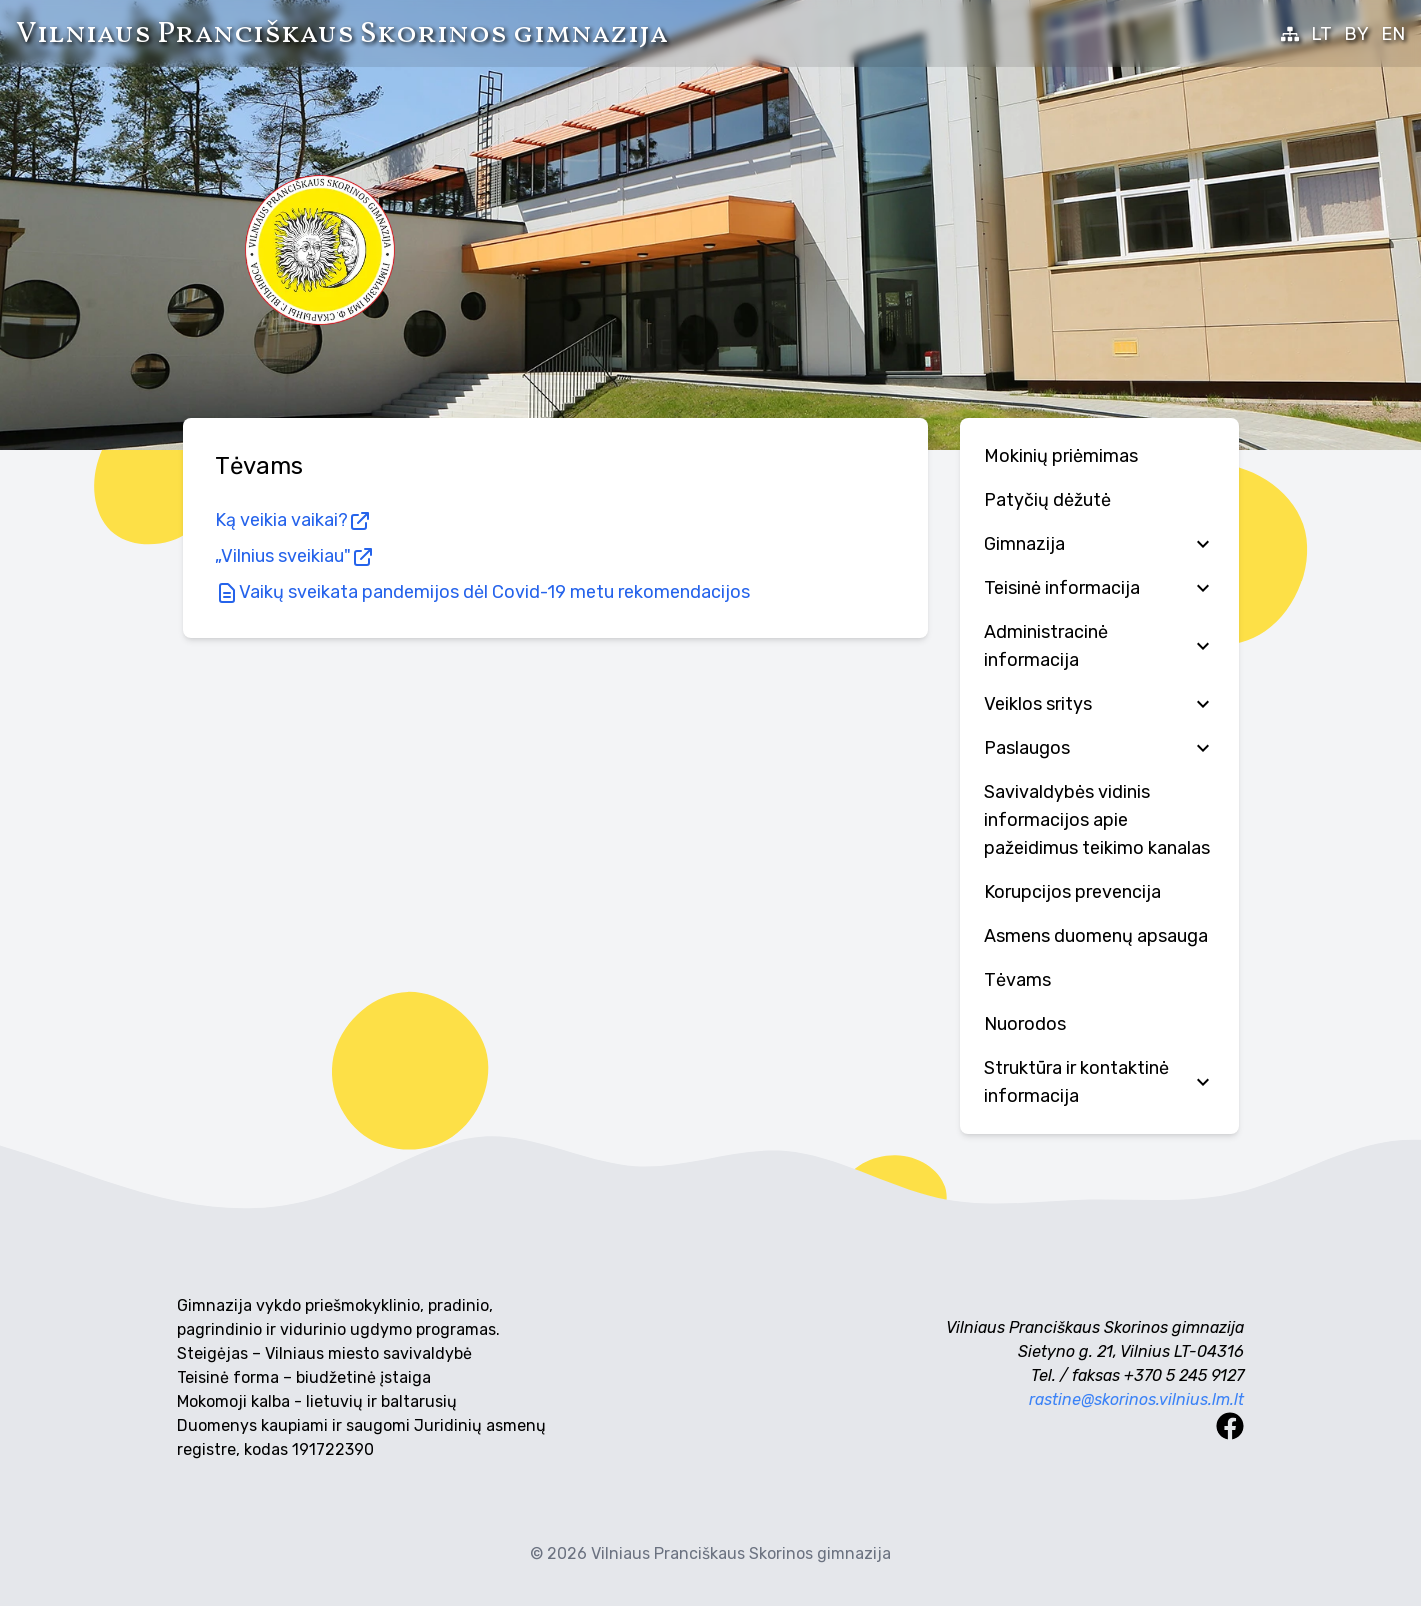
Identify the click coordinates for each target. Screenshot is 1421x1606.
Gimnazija (1099, 544)
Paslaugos (1099, 748)
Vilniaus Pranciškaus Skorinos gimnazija (342, 34)
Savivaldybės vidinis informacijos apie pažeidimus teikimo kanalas (1097, 820)
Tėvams (1017, 980)
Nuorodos (1025, 1024)
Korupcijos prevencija (1072, 892)
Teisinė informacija (1099, 588)
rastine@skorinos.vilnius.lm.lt (1136, 1399)
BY (1356, 34)
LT (1321, 34)
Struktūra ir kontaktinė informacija (1099, 1082)
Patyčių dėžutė (1047, 500)
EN (1393, 34)
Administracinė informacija (1099, 646)
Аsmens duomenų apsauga (1096, 936)
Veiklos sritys (1099, 704)
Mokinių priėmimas (1061, 456)
